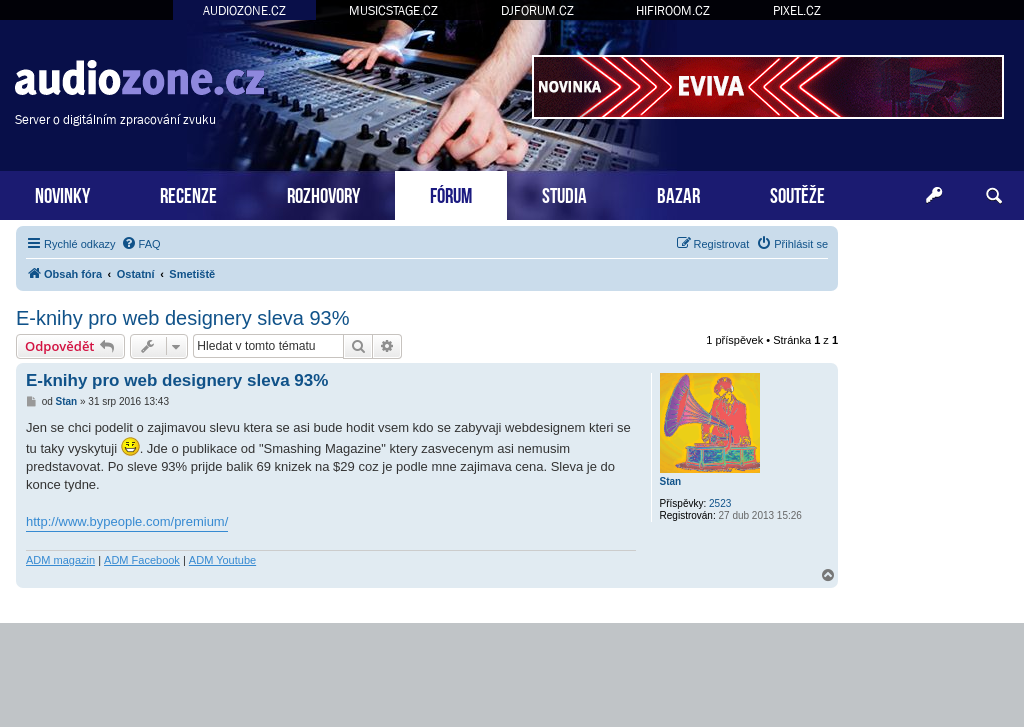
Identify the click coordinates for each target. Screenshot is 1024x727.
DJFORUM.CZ (537, 10)
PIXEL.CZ (797, 10)
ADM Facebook (142, 560)
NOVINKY (62, 193)
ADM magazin (60, 560)
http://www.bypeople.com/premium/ (127, 521)
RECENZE (188, 193)
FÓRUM (451, 193)
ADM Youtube (222, 560)
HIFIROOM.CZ (673, 10)
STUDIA (564, 193)
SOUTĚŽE (797, 193)
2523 (720, 503)
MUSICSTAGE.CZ (393, 10)
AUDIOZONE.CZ (244, 10)
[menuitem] (141, 244)
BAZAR (678, 193)
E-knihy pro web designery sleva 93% (183, 318)
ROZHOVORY (323, 193)
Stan (671, 481)
